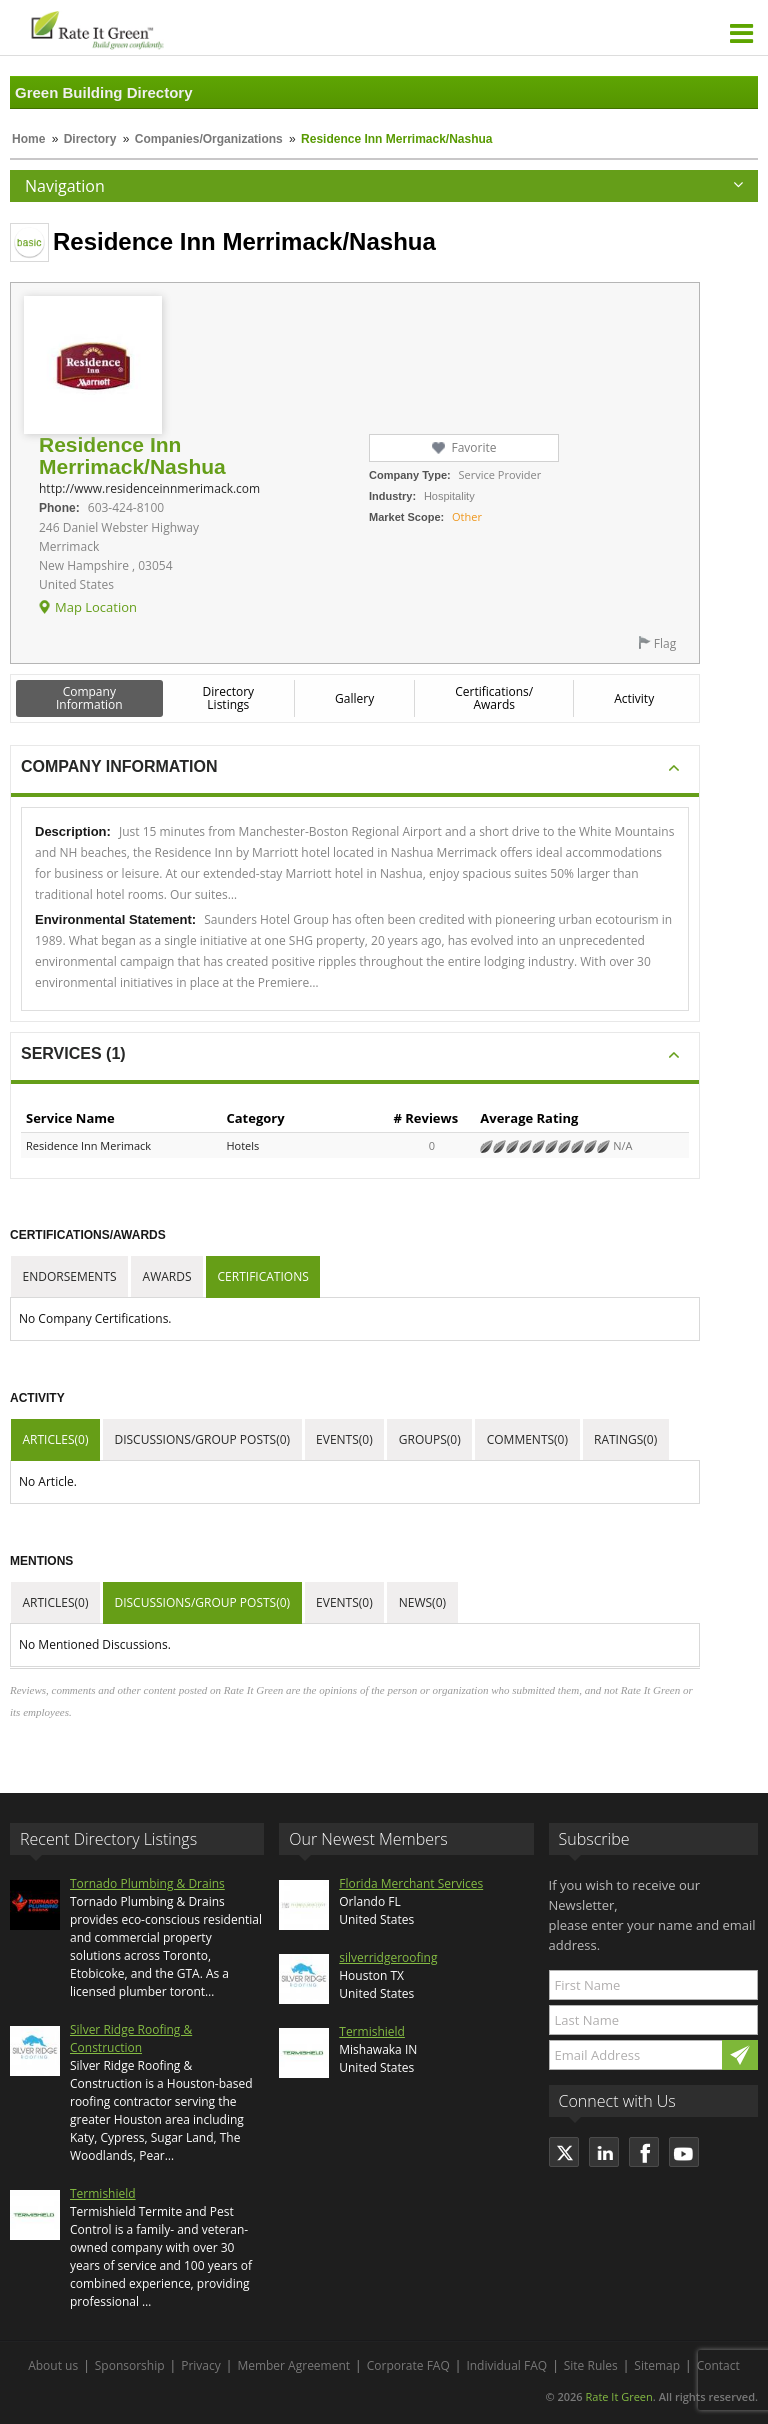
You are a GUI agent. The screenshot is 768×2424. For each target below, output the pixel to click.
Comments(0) (527, 1439)
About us (53, 2365)
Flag (665, 643)
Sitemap (657, 2365)
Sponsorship (130, 2365)
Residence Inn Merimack (88, 1145)
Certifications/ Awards (494, 698)
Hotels (242, 1145)
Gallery (354, 698)
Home (28, 139)
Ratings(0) (625, 1439)
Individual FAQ (506, 2365)
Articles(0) (56, 1439)
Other (467, 516)
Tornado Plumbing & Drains (147, 1883)
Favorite (473, 447)
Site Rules (591, 2365)
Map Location (96, 607)
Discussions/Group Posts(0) (202, 1439)
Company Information (89, 698)
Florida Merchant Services (411, 1883)
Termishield (103, 2193)
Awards (167, 1276)
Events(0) (344, 1439)
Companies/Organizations (209, 139)
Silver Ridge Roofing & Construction (131, 2038)
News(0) (422, 1602)
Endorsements (70, 1276)
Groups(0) (430, 1439)
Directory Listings (229, 698)
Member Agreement (293, 2365)
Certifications (263, 1276)
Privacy (201, 2365)
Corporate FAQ (408, 2365)
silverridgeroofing (388, 1957)
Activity (634, 698)
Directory (90, 139)
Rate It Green (618, 2396)
